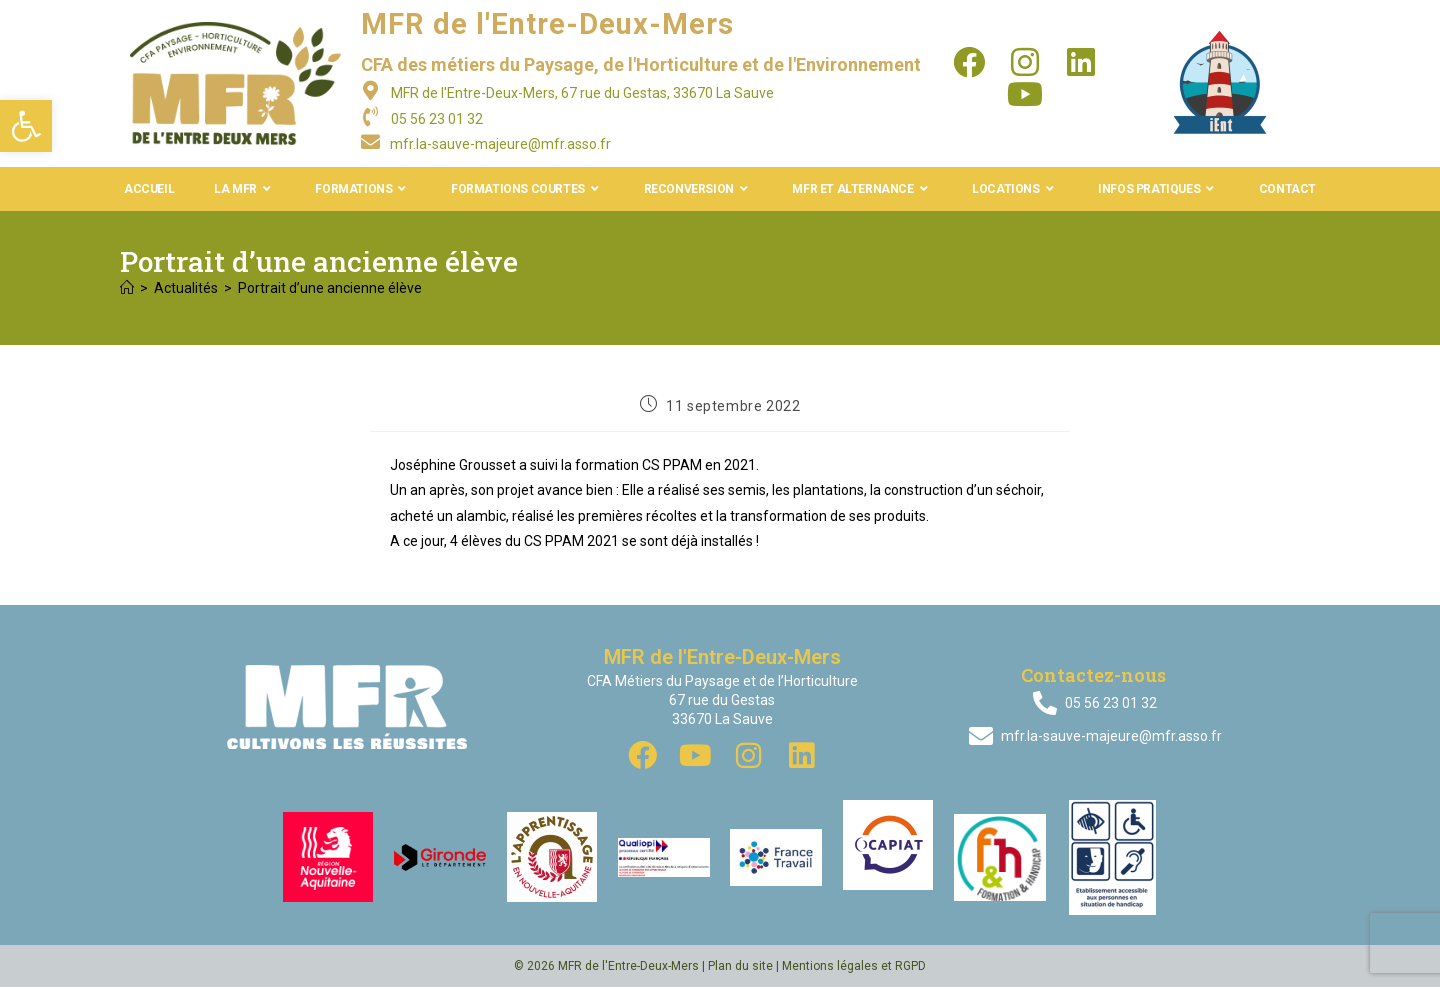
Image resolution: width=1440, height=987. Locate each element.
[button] (26, 126)
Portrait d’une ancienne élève (330, 288)
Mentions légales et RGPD (854, 966)
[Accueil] (127, 288)
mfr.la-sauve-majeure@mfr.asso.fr (500, 144)
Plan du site (740, 966)
